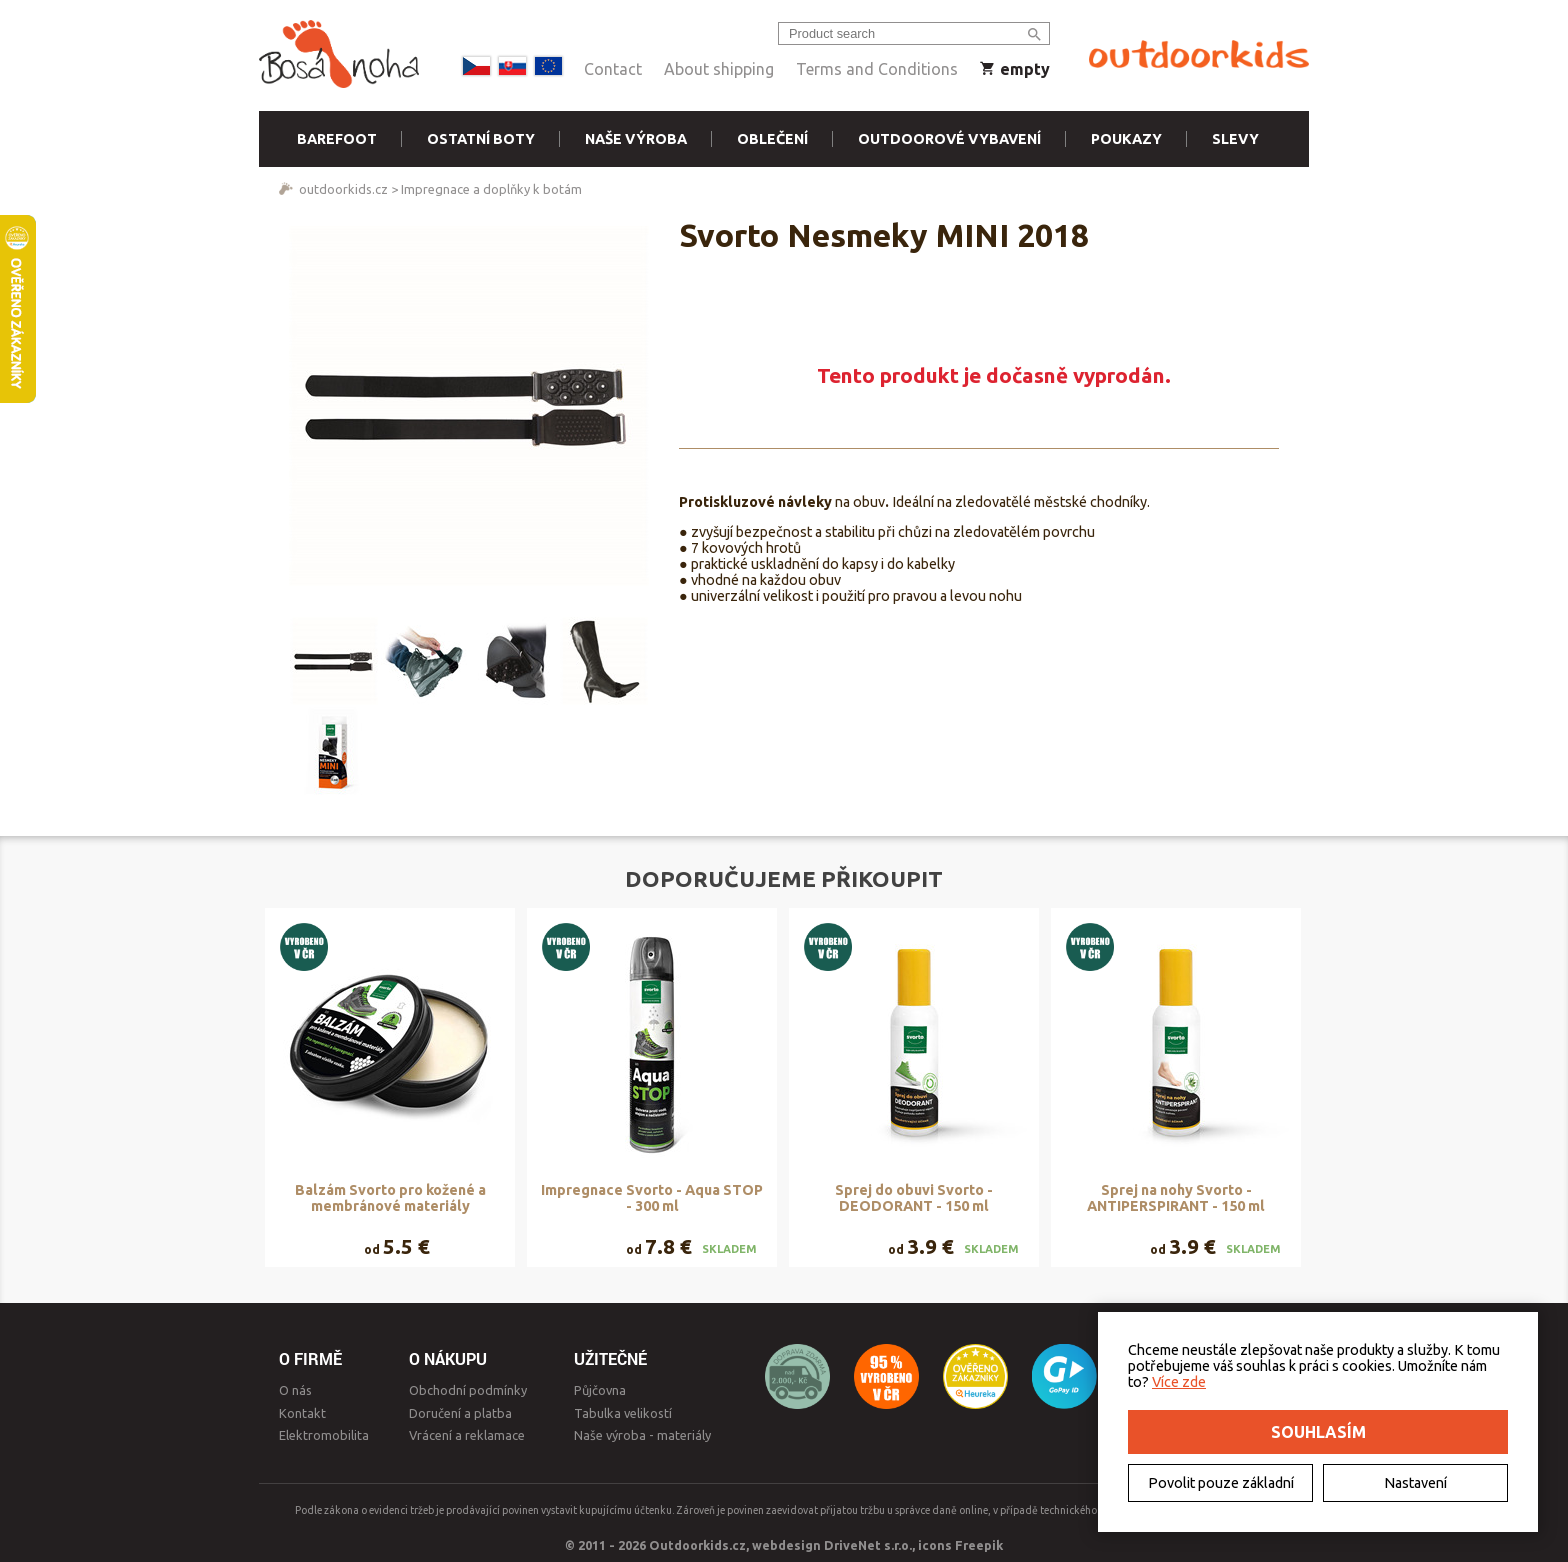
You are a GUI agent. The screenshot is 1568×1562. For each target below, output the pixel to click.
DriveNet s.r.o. (868, 1545)
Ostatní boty (481, 139)
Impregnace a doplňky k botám (491, 189)
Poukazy (1126, 139)
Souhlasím (1318, 1432)
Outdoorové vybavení (949, 139)
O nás (295, 1390)
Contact (613, 69)
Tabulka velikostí (623, 1413)
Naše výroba (636, 139)
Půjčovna (600, 1390)
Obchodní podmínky (468, 1390)
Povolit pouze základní (1221, 1483)
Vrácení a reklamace (467, 1435)
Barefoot (337, 139)
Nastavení (1415, 1483)
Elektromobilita (324, 1435)
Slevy (1235, 139)
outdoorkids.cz (343, 189)
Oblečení (772, 139)
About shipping (719, 69)
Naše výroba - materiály (642, 1435)
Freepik (979, 1545)
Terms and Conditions (877, 69)
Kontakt (302, 1413)
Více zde (1179, 1382)
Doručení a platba (460, 1413)
